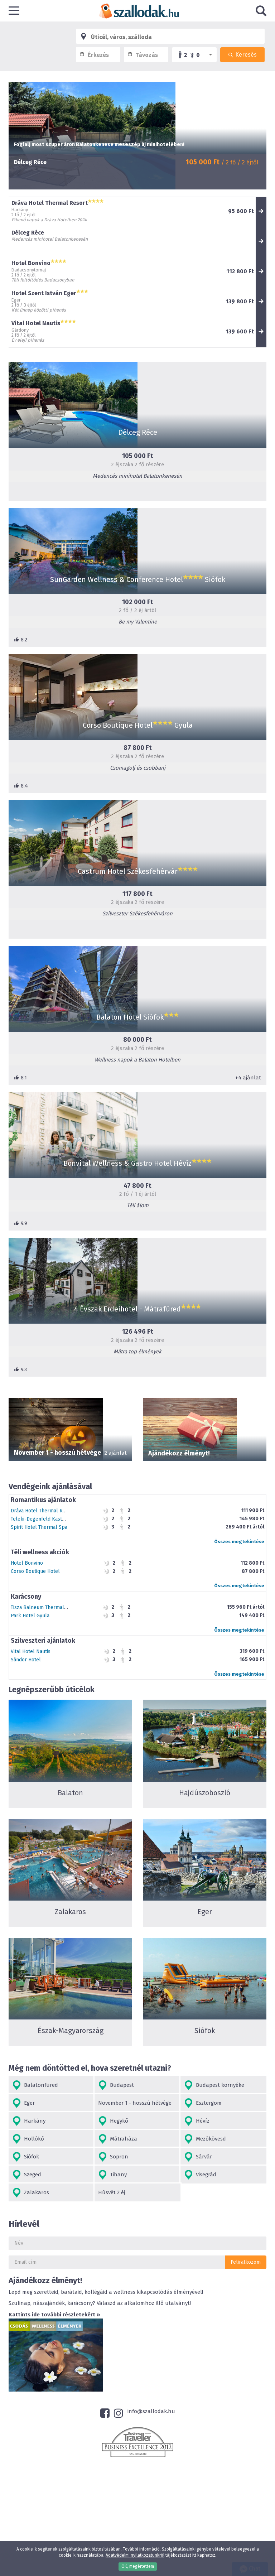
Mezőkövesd (205, 2138)
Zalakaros (30, 2192)
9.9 (20, 1223)
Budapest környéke (214, 2085)
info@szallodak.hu (151, 2411)
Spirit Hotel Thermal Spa (39, 1527)
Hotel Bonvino (27, 1563)
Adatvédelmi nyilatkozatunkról (135, 2555)
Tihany (112, 2174)
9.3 (20, 1369)
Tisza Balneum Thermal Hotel (44, 1607)
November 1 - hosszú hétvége (135, 2103)
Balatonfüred (35, 2085)
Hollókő (28, 2138)
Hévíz (196, 2121)
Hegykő (113, 2121)
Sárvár (198, 2156)
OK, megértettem (137, 2566)
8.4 (21, 786)
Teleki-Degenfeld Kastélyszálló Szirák (54, 1519)
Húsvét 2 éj (111, 2192)
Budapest (116, 2085)
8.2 (20, 639)
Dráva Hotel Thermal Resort (43, 1511)
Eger (23, 2103)
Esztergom (203, 2103)
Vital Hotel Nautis (30, 1651)
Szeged (26, 2174)
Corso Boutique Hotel (35, 1571)
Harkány (28, 2121)
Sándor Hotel (26, 1660)
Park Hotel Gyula (30, 1616)
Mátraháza (117, 2138)
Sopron (113, 2156)
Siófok (25, 2156)
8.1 (20, 1077)
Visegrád (200, 2174)
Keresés (242, 54)
